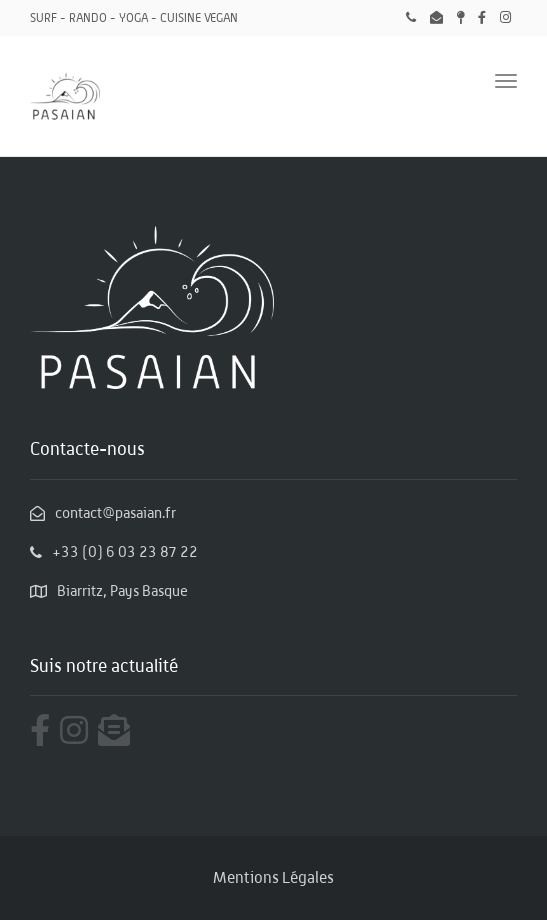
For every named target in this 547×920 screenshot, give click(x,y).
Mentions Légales (273, 877)
